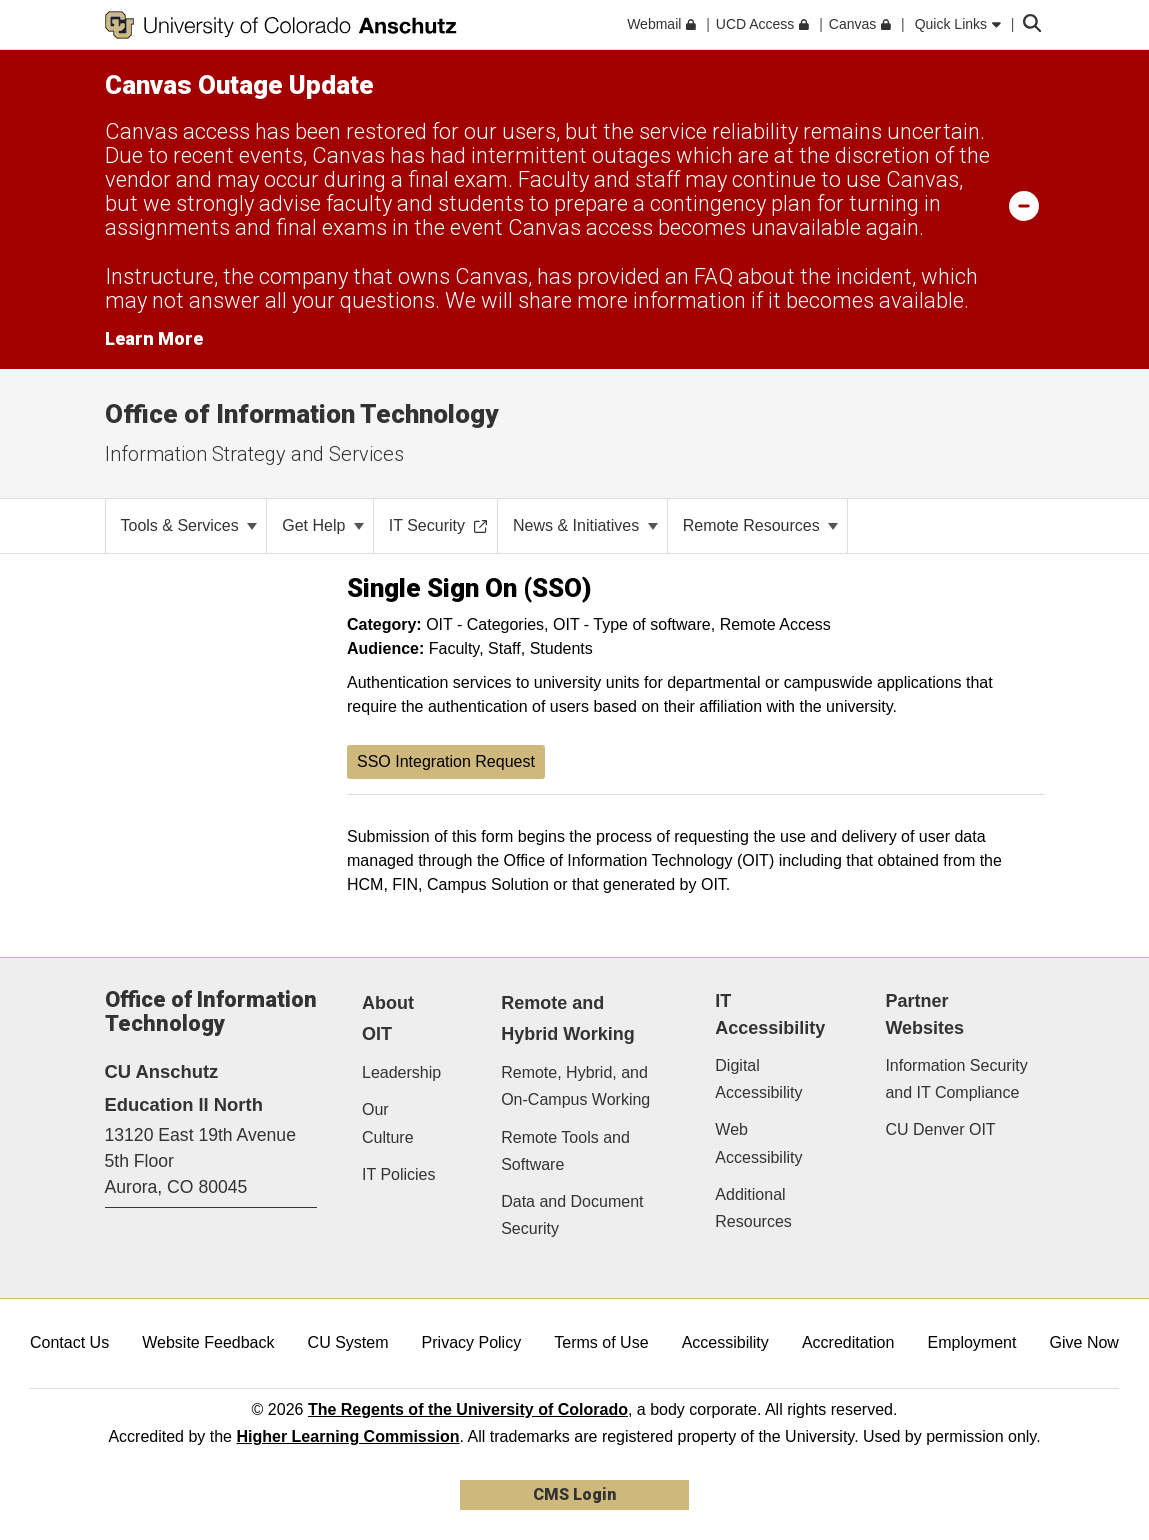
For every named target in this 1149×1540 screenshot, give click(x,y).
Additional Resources (753, 1208)
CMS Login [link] (574, 1494)
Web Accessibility (758, 1143)
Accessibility (725, 1342)
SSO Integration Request (446, 761)
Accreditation (848, 1342)
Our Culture (388, 1123)
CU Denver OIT (940, 1129)
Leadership (401, 1072)
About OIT (388, 1018)
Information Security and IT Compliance (956, 1079)
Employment (972, 1342)
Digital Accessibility (758, 1079)
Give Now (1084, 1342)
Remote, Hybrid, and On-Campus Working (575, 1086)
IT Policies (399, 1174)
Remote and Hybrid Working (568, 1018)
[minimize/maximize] (1024, 205)
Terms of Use (601, 1342)
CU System (348, 1342)
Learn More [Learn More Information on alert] (154, 338)
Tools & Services (189, 525)
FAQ (713, 276)
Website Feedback (208, 1342)
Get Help (323, 525)
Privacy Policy (472, 1342)
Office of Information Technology (301, 414)
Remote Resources (760, 525)
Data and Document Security (572, 1215)
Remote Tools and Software (565, 1151)
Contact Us (69, 1342)
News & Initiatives (585, 525)
